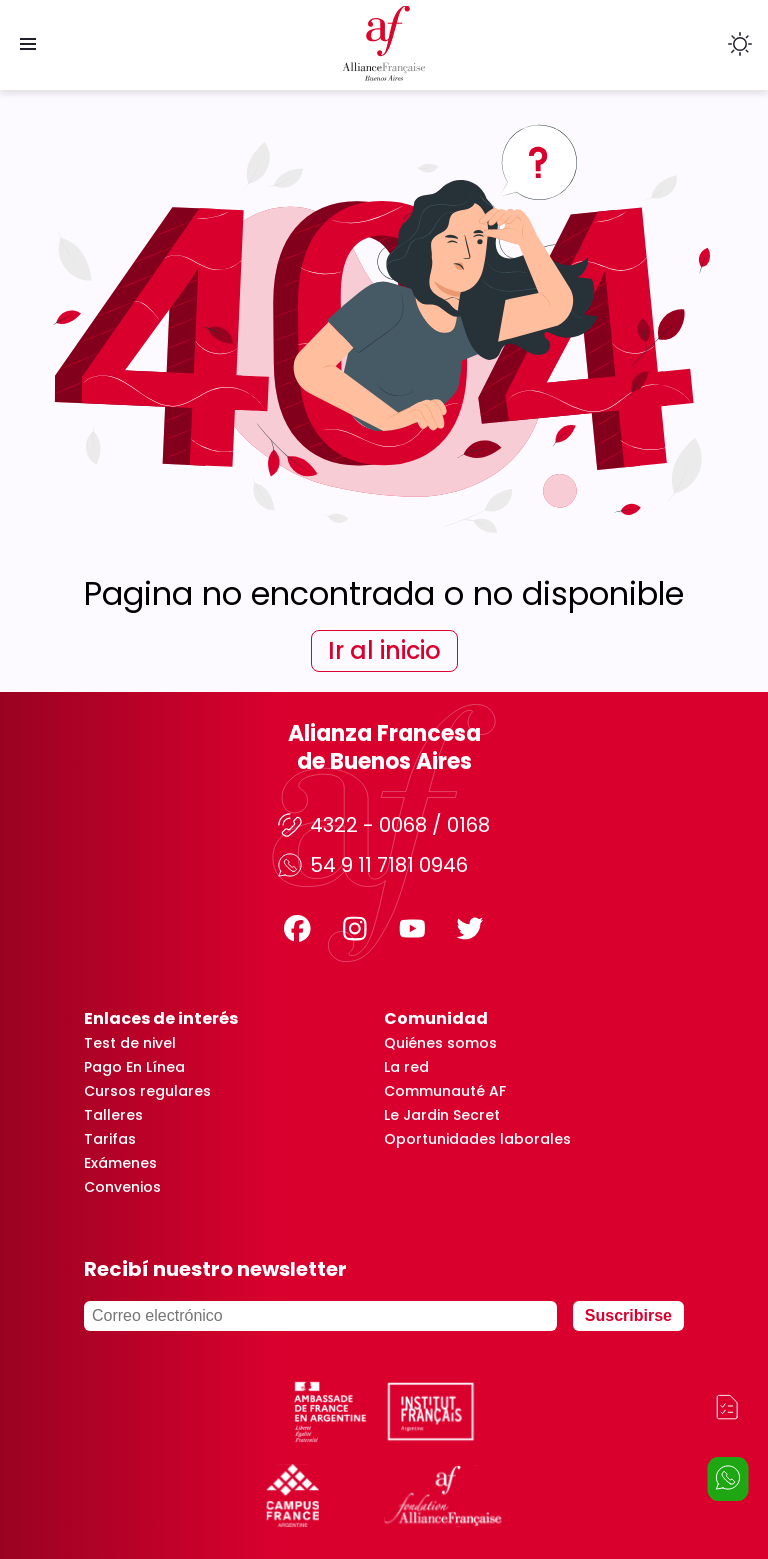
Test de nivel (130, 1043)
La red (406, 1067)
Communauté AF (445, 1091)
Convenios (122, 1187)
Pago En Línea (134, 1067)
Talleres (113, 1115)
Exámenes (120, 1163)
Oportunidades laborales (477, 1139)
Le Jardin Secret (442, 1115)
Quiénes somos (440, 1043)
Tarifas (110, 1139)
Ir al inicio (384, 650)
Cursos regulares (147, 1091)
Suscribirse (628, 1315)
